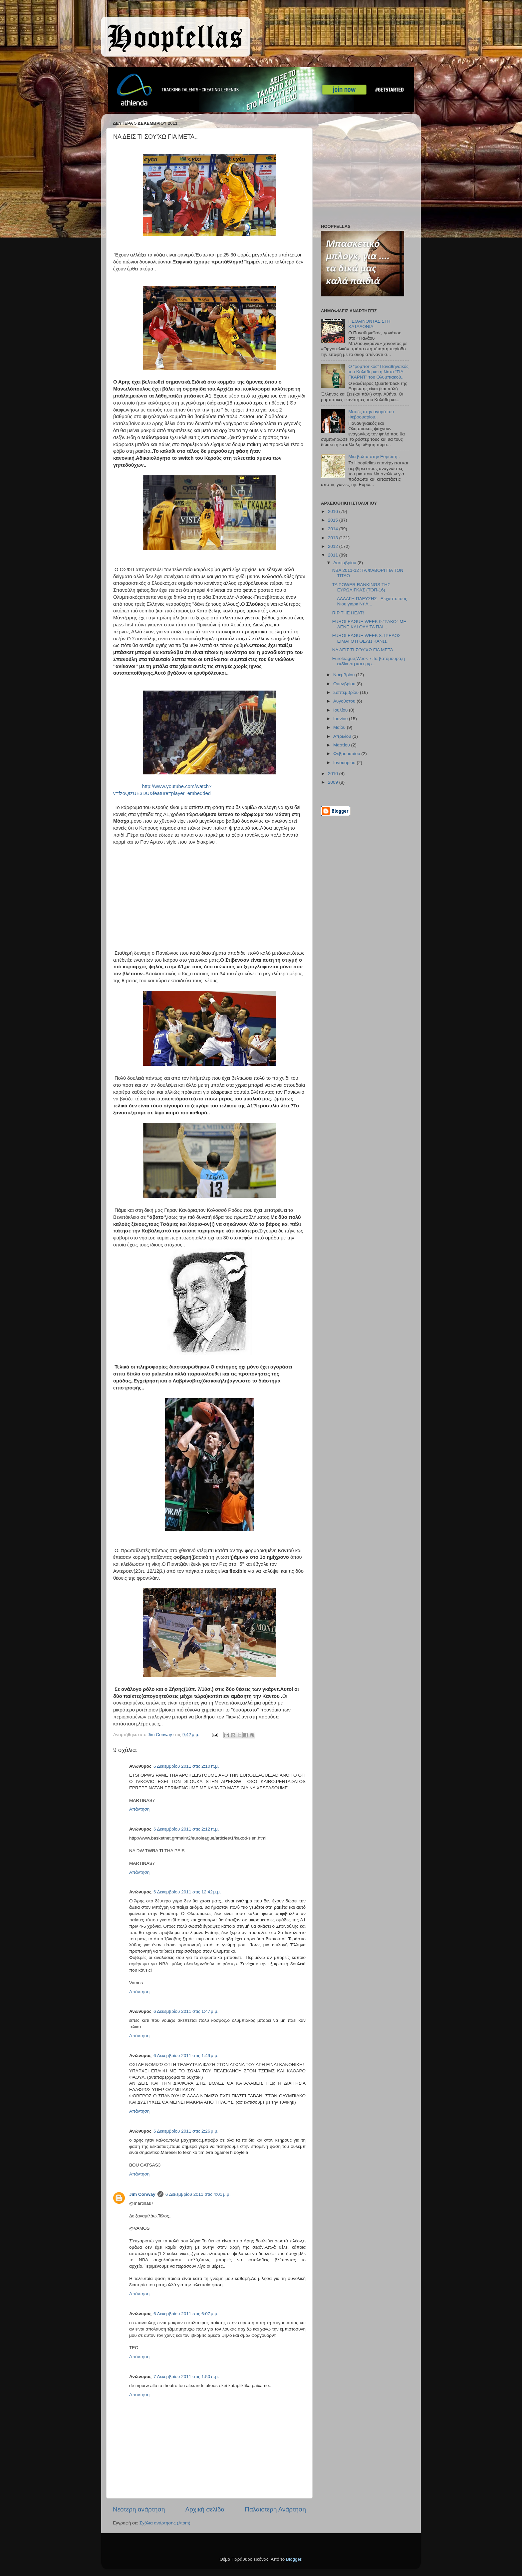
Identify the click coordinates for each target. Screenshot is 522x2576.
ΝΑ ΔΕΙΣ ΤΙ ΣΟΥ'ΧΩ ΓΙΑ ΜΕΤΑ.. (363, 649)
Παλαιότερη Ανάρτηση (275, 2509)
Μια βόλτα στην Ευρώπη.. (374, 456)
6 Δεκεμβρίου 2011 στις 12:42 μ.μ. (187, 1891)
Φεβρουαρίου (347, 753)
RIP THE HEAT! (348, 612)
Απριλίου (342, 736)
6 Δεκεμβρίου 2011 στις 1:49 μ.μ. (185, 2055)
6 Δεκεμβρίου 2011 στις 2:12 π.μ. (186, 1829)
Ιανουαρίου (345, 762)
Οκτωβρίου (345, 683)
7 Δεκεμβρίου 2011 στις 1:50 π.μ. (186, 2376)
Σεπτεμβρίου (346, 692)
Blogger (293, 2559)
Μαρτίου (342, 744)
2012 (333, 546)
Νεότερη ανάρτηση (139, 2509)
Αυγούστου (345, 701)
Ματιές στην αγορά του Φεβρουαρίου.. (371, 414)
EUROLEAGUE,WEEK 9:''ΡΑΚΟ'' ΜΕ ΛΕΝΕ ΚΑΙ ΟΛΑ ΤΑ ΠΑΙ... (369, 624)
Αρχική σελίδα (205, 2509)
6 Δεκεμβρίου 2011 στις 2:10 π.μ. (186, 1766)
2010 (333, 773)
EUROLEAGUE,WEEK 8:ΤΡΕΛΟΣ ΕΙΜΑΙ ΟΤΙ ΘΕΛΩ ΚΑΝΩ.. (366, 638)
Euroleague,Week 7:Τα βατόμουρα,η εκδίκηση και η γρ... (368, 661)
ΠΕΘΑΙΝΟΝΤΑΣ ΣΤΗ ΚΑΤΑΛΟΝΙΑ (369, 324)
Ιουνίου (341, 718)
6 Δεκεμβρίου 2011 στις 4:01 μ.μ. (198, 2194)
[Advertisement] (362, 170)
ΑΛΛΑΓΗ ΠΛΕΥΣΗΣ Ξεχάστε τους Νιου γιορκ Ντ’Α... (369, 601)
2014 (333, 528)
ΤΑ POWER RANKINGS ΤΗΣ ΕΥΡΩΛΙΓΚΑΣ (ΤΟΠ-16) (361, 587)
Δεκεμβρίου (345, 562)
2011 (333, 555)
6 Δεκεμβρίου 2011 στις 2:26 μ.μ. (185, 2131)
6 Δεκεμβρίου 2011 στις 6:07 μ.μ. (185, 2313)
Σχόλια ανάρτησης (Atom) (164, 2522)
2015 (333, 520)
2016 (333, 511)
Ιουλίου (341, 710)
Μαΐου (340, 727)
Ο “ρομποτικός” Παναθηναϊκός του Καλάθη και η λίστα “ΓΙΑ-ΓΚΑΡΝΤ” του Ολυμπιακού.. (378, 372)
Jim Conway (142, 2194)
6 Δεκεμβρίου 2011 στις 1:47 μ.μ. (185, 2011)
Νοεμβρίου (344, 674)
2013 (333, 537)
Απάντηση (139, 1809)
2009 (333, 782)
